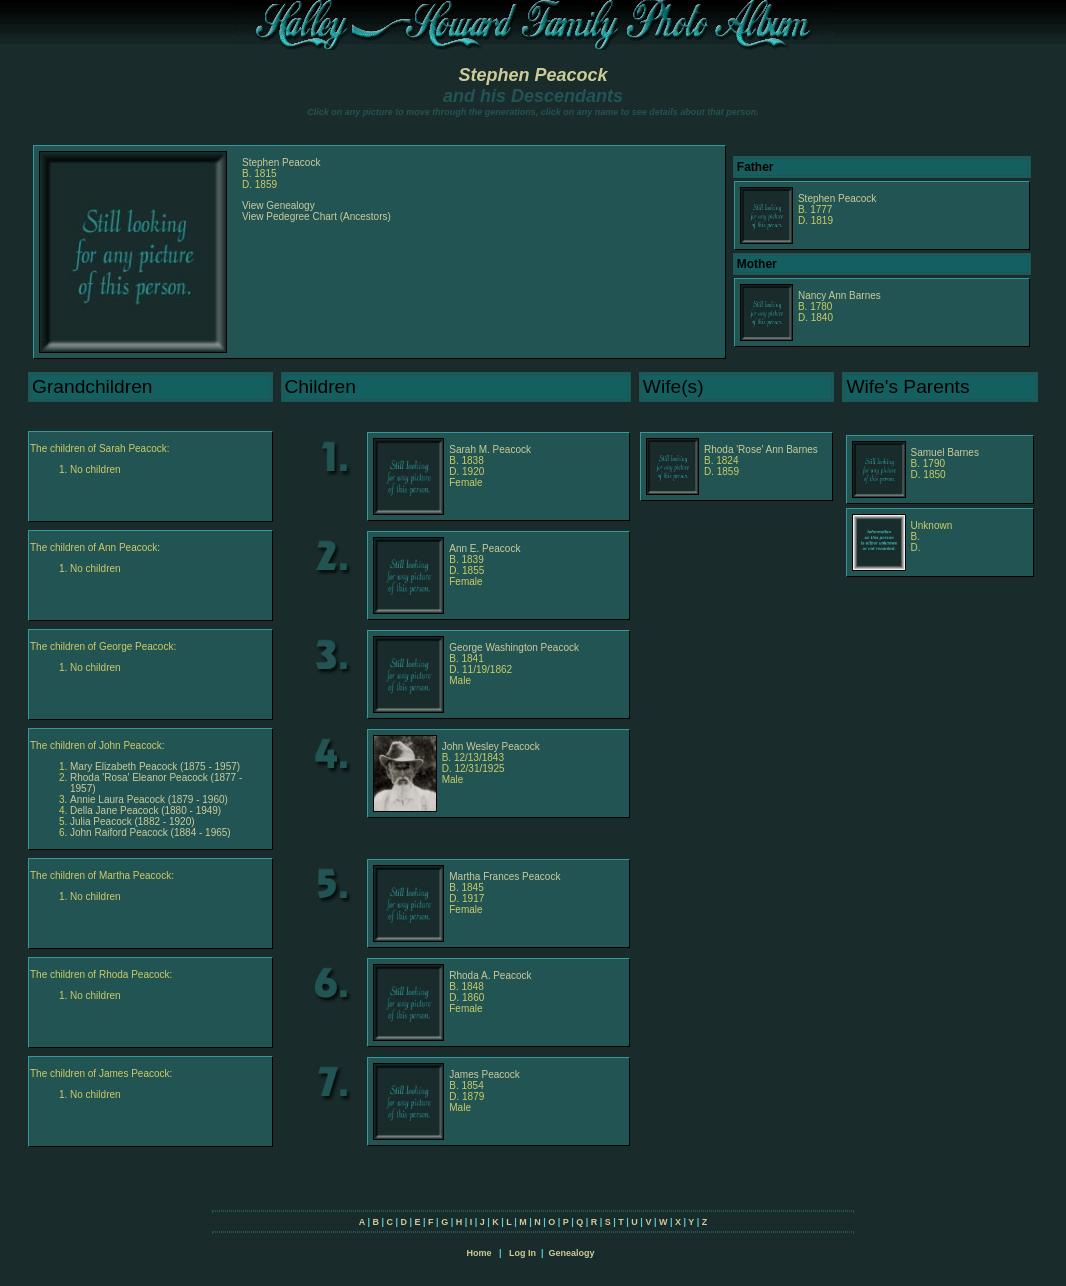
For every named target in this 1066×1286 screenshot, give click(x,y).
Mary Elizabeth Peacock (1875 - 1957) (155, 766)
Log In (522, 1253)
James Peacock (484, 1074)
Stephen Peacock (532, 75)
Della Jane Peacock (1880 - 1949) (145, 810)
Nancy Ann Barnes (839, 295)
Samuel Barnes (945, 452)
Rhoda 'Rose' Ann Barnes (761, 449)
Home (478, 1253)
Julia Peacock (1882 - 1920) (132, 821)
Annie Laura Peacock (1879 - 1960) (149, 799)
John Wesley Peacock (491, 746)
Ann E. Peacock (484, 548)
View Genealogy (278, 205)
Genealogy (572, 1253)
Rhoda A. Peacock (490, 975)
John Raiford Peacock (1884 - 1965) (150, 832)
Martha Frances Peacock (504, 876)
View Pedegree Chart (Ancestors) (316, 216)
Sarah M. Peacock (490, 449)
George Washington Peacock (514, 647)
